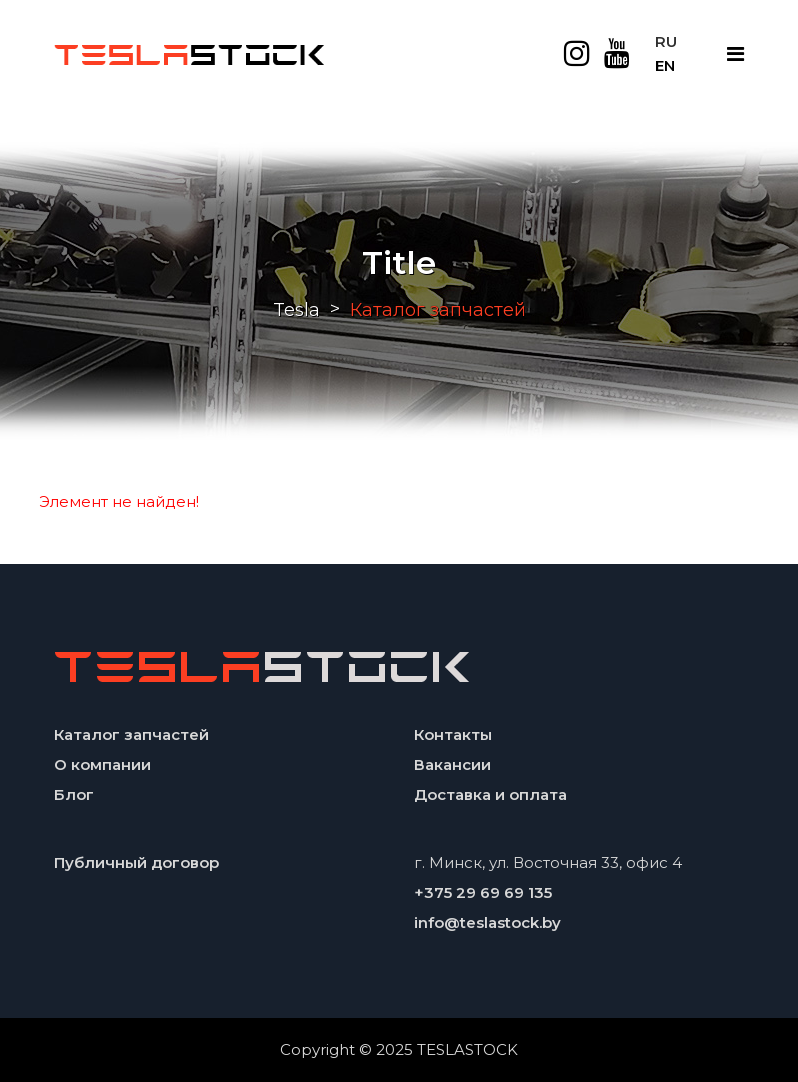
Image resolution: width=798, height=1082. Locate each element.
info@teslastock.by (487, 922)
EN (665, 65)
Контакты (453, 734)
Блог (74, 794)
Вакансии (452, 764)
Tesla (296, 310)
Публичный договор (136, 862)
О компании (102, 764)
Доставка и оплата (490, 794)
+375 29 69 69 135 (483, 892)
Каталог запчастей (131, 734)
